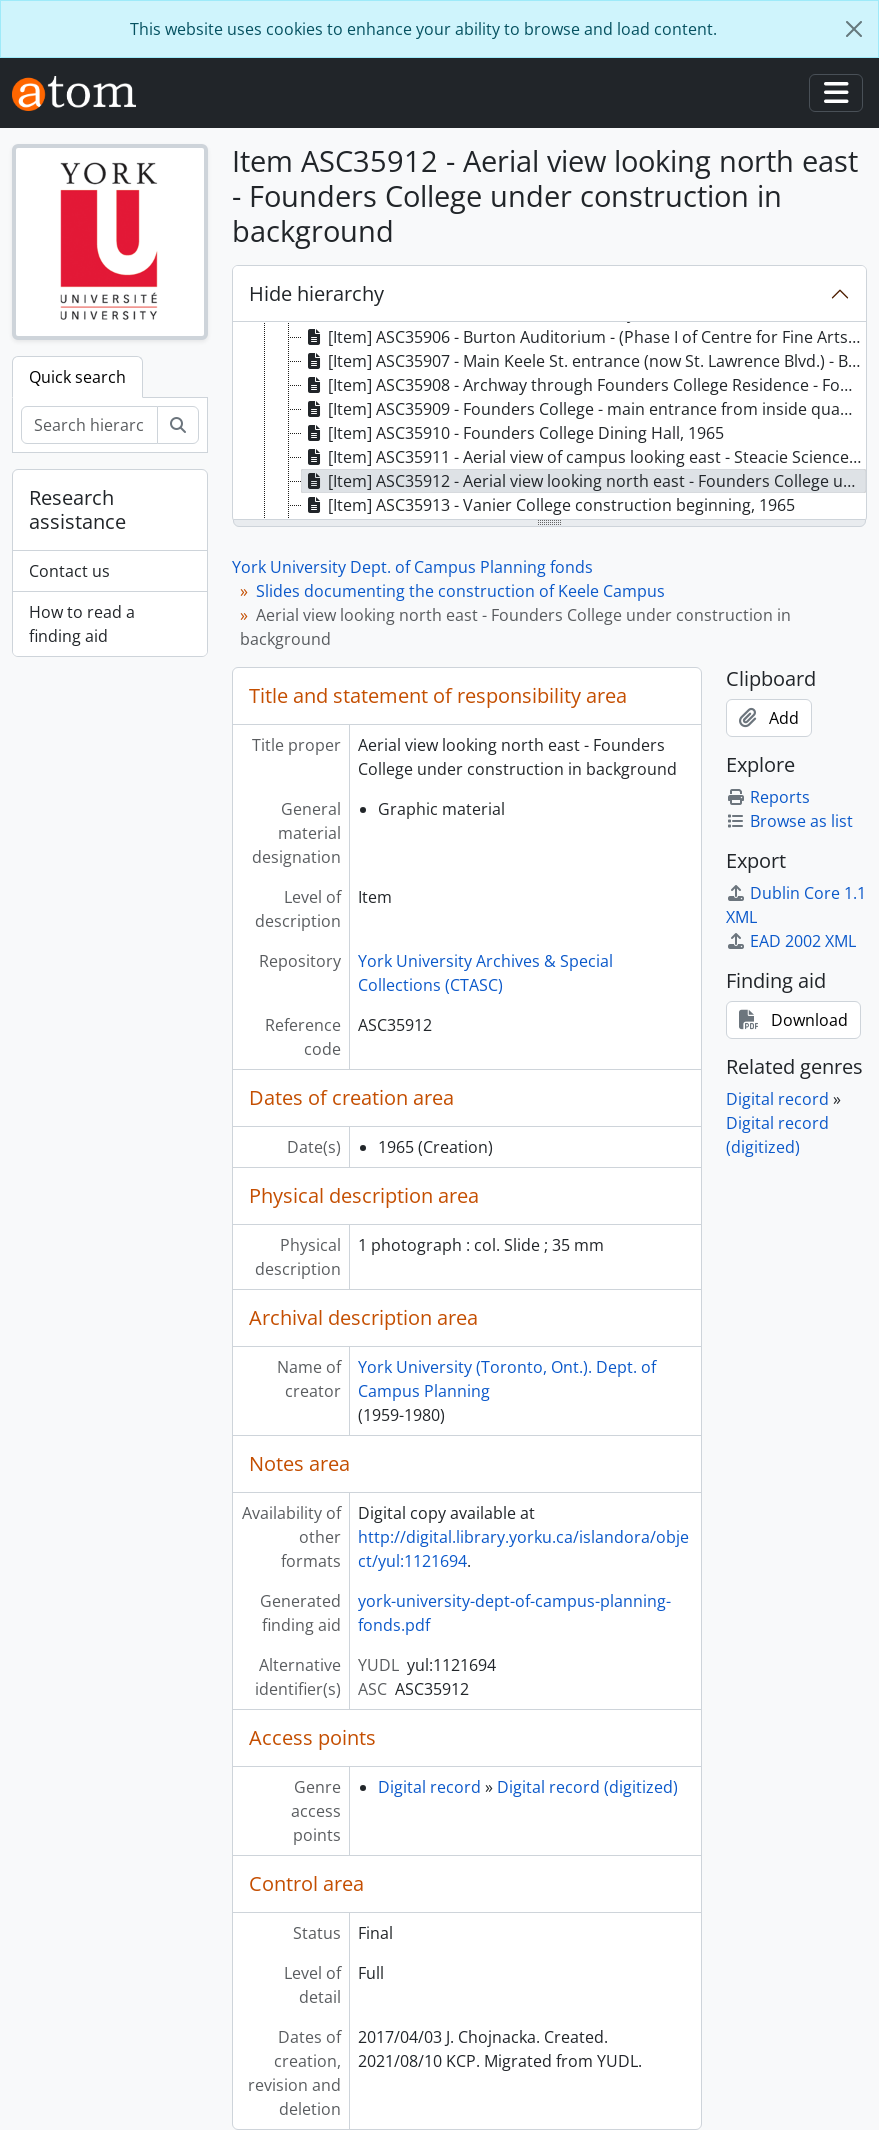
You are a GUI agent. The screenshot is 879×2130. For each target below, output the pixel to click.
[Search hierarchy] (89, 425)
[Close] (854, 29)
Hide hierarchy (316, 293)
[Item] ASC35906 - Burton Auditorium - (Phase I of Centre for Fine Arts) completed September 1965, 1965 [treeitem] (584, 337)
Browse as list (789, 821)
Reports (768, 797)
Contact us (69, 571)
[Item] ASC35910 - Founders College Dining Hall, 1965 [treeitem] (513, 433)
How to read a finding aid (82, 624)
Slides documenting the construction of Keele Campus (460, 591)
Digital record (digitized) (587, 1787)
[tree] (549, 422)
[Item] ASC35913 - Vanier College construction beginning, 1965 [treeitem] (548, 505)
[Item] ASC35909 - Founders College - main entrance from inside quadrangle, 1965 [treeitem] (584, 409)
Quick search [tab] (77, 377)
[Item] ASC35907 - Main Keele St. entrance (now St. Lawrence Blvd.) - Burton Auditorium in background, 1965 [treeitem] (584, 361)
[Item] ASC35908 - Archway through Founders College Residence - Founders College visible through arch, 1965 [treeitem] (584, 385)
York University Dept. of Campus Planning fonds (412, 567)
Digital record (429, 1787)
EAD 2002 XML (791, 941)
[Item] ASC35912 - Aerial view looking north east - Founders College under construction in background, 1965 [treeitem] (584, 481)
